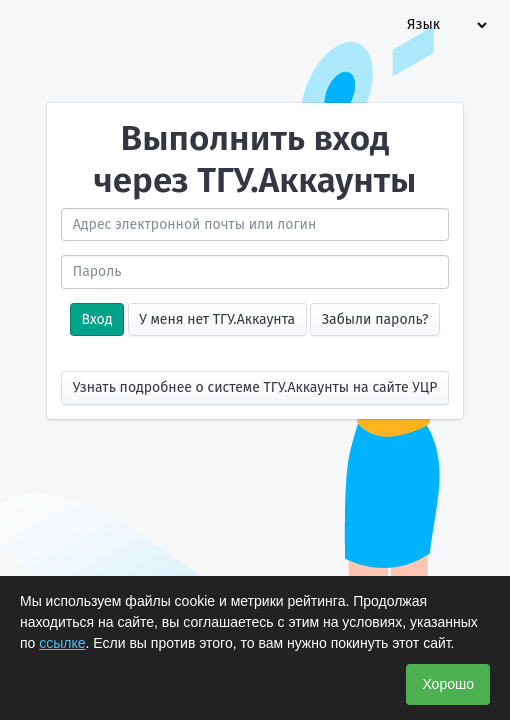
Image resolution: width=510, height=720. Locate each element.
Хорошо (448, 684)
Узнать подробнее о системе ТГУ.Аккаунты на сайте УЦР (255, 387)
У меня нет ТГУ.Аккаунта (217, 319)
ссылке (62, 643)
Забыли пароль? (375, 319)
